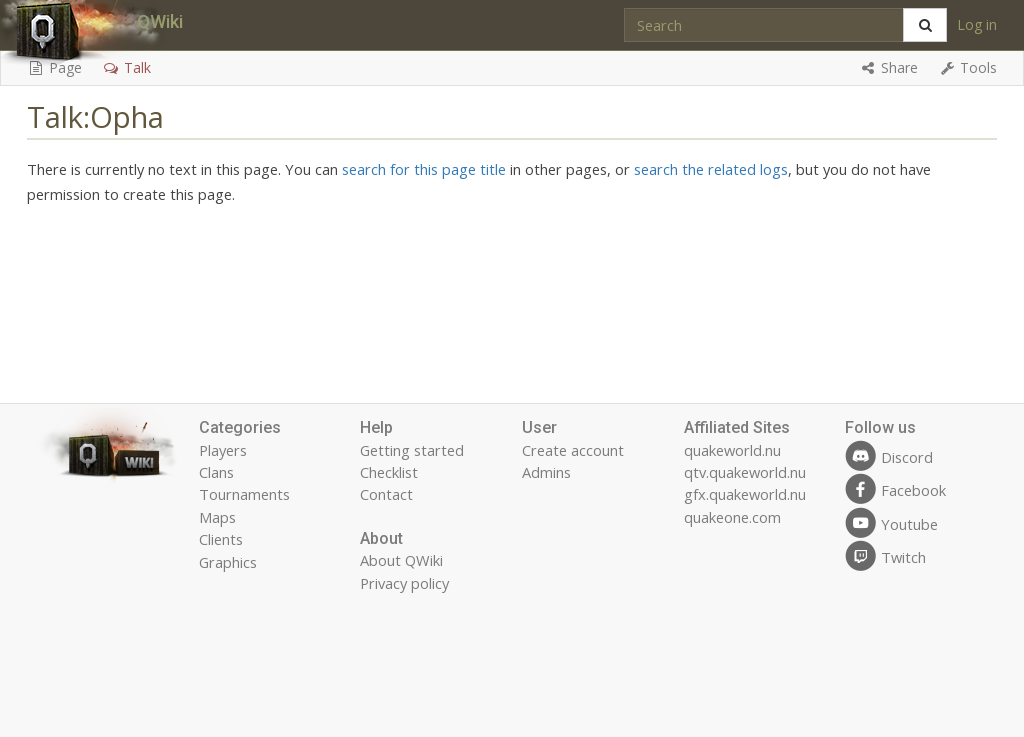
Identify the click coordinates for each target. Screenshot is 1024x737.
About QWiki (401, 560)
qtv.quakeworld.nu (745, 472)
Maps (217, 517)
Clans (216, 472)
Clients (221, 539)
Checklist (389, 472)
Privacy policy (404, 583)
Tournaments (244, 494)
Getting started (412, 450)
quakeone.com (732, 517)
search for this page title (424, 169)
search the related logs (711, 169)
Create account (573, 450)
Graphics (228, 562)
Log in (977, 24)
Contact (386, 494)
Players (223, 450)
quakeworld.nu (732, 450)
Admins (546, 472)
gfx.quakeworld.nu (745, 494)
